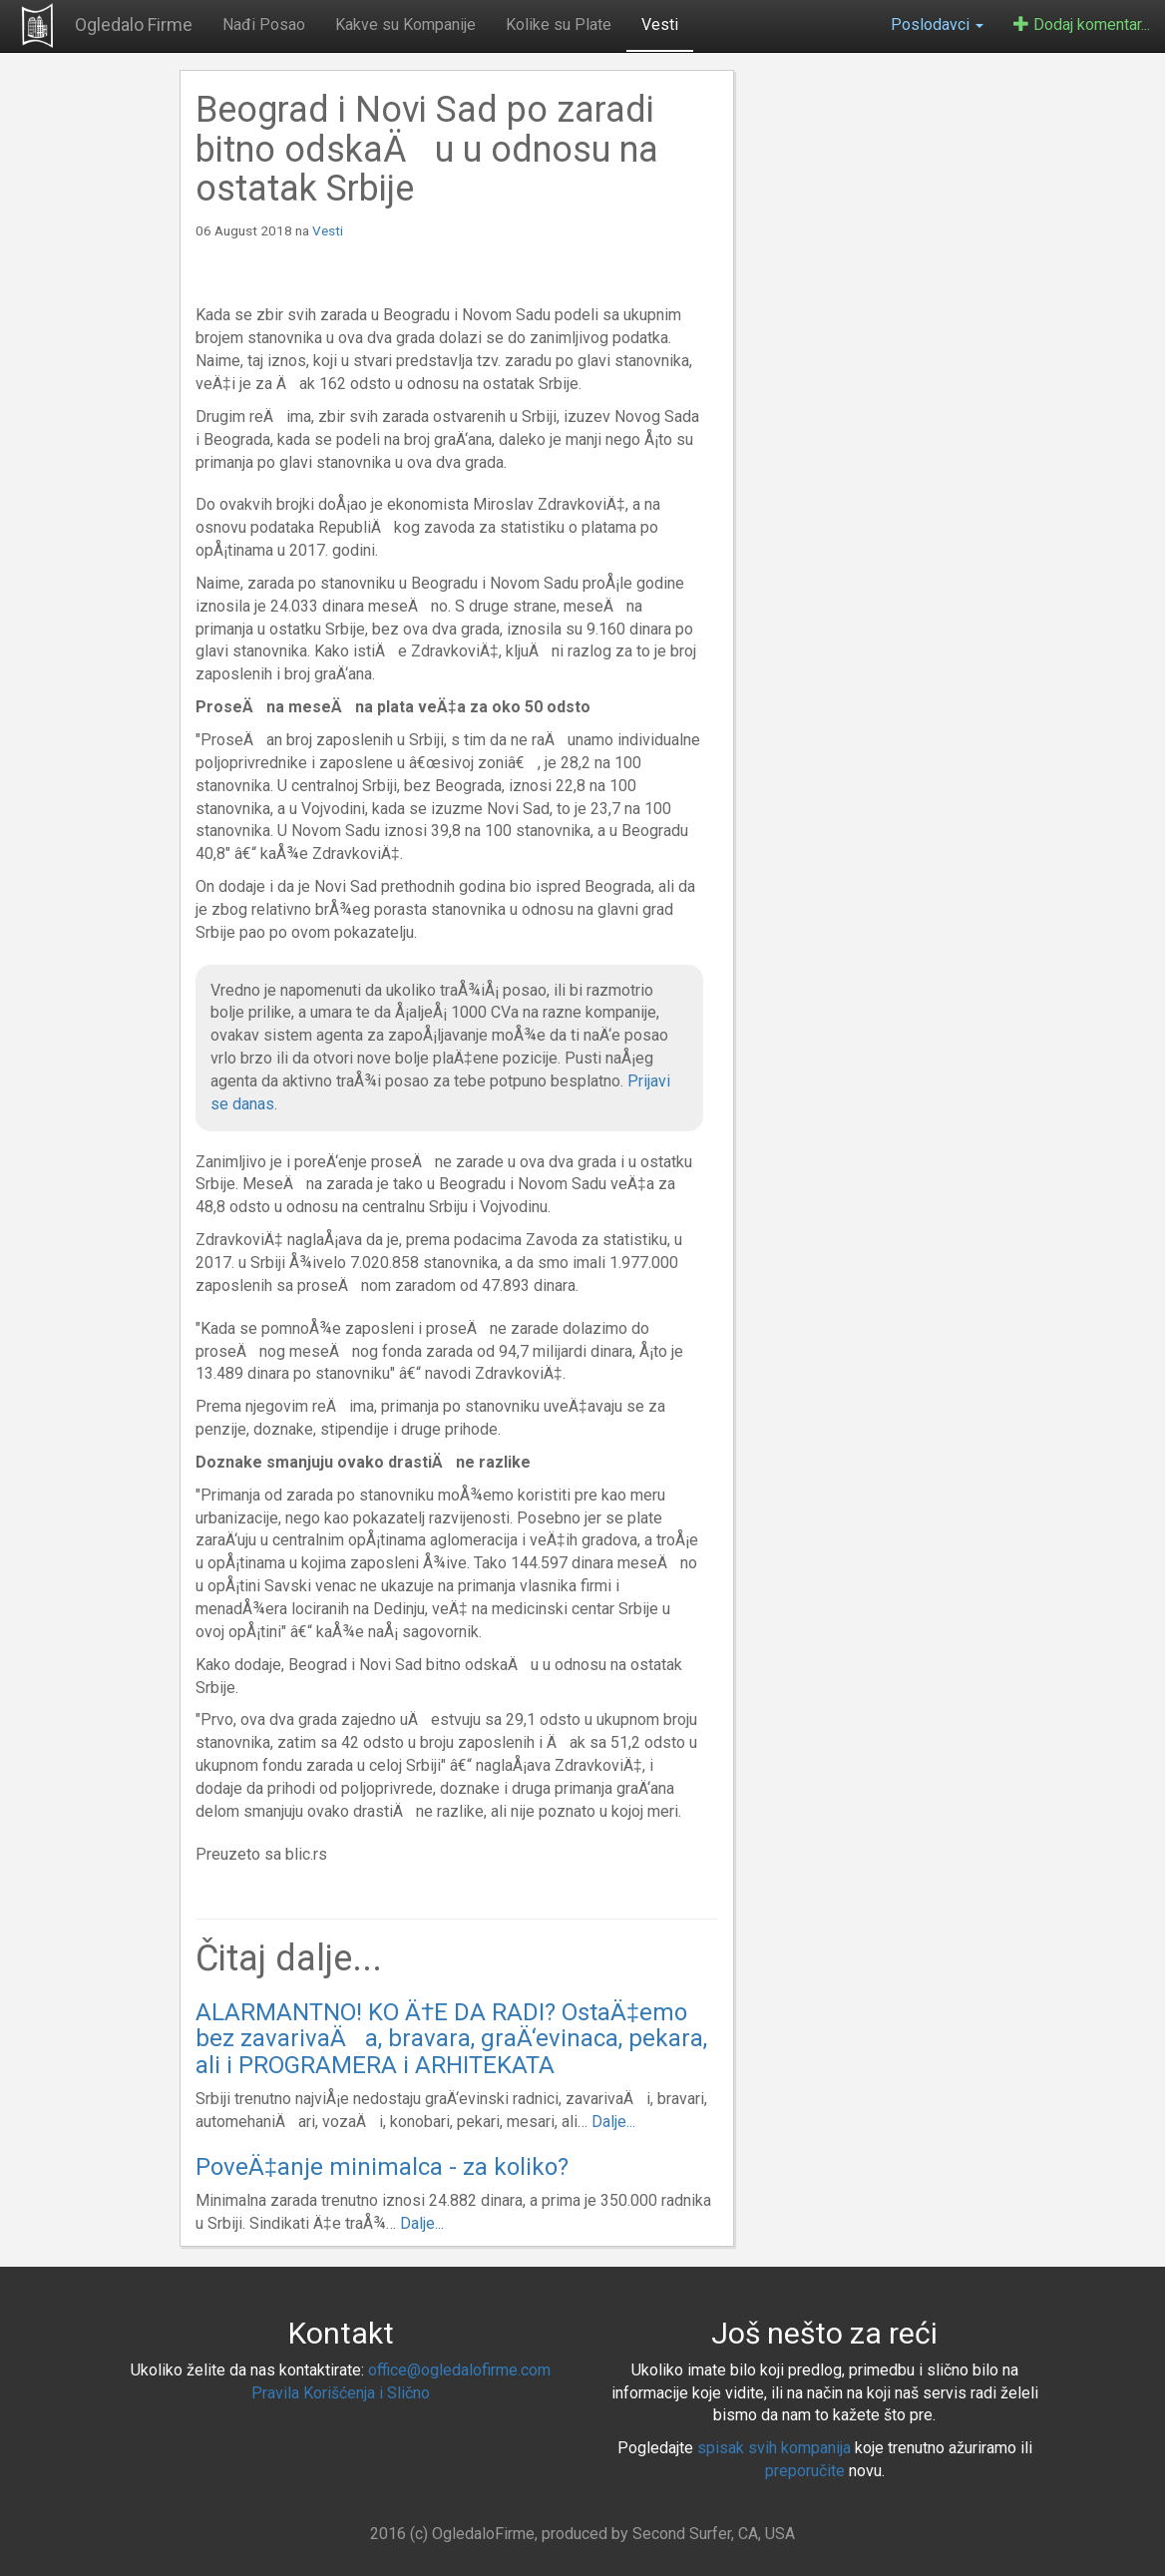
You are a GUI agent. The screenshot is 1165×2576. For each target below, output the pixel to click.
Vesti (659, 24)
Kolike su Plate (558, 24)
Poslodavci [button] (937, 24)
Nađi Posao (263, 24)
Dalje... (613, 2121)
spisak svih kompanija (774, 2447)
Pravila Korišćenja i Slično (340, 2392)
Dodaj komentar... (1081, 24)
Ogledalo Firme (134, 24)
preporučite (805, 2470)
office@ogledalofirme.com (459, 2370)
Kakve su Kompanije (405, 24)
